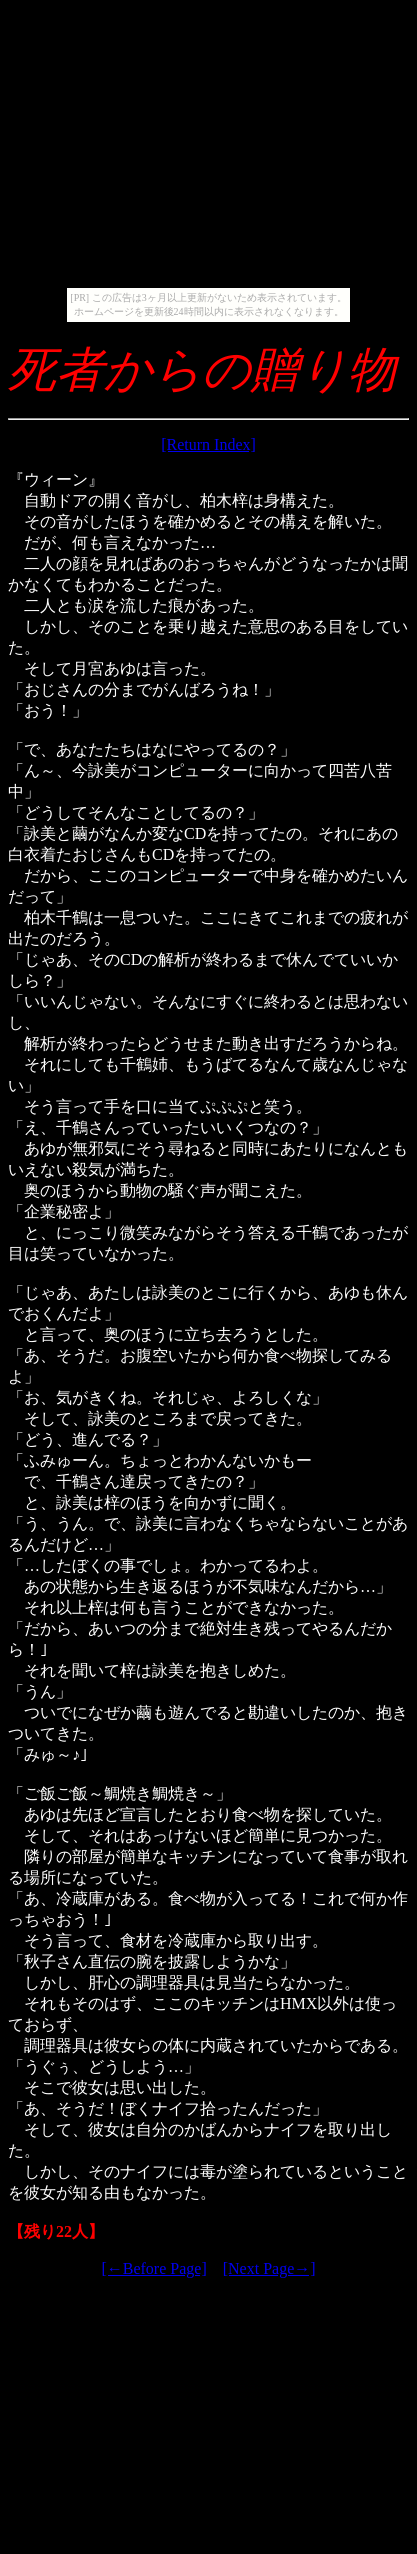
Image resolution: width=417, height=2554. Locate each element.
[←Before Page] (153, 2268)
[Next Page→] (269, 2268)
